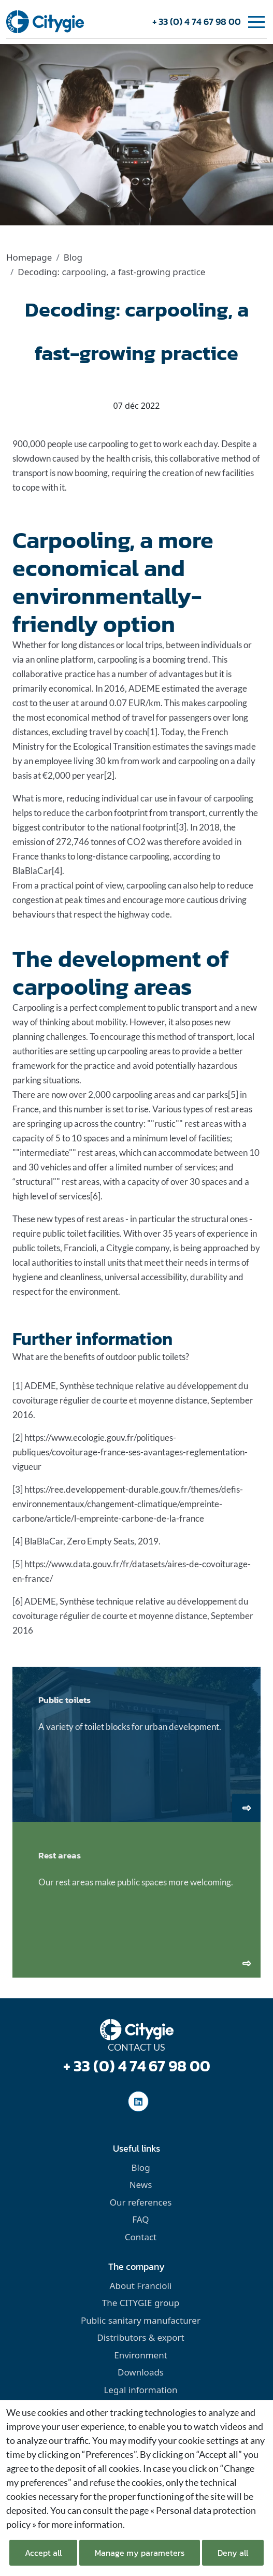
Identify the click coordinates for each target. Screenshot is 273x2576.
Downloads (141, 2372)
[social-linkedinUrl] (138, 2101)
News (141, 2185)
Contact (141, 2237)
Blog (73, 257)
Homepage (29, 257)
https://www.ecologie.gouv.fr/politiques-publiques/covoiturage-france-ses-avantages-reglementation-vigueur (130, 1452)
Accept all (43, 2552)
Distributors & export (140, 2337)
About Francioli (141, 2286)
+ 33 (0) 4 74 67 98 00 (196, 21)
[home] (45, 20)
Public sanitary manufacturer (140, 2320)
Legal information (140, 2390)
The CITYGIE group (141, 2303)
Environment (140, 2355)
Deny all (233, 2552)
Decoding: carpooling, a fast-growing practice (111, 272)
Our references (141, 2202)
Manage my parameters (139, 2552)
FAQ (140, 2219)
